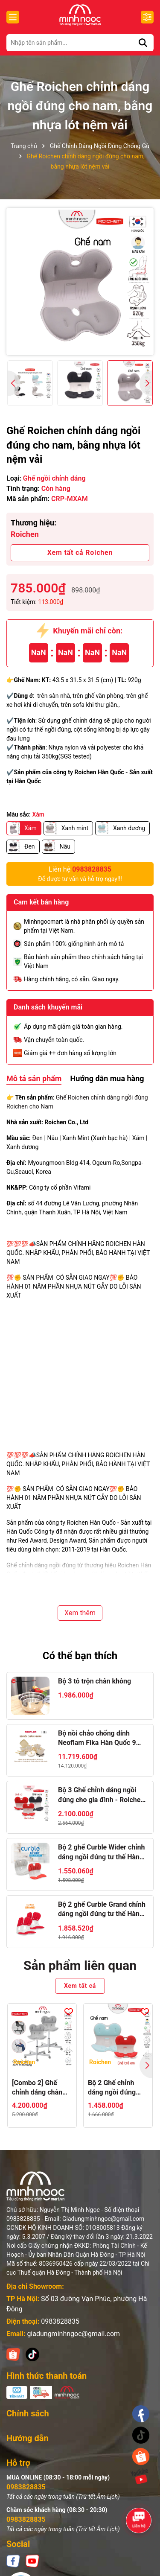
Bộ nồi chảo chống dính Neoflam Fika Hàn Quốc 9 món (97, 1738)
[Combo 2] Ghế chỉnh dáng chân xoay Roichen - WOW (37, 2088)
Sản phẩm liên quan (80, 1965)
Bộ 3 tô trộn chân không (94, 1681)
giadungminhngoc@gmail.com (73, 2334)
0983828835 (60, 2321)
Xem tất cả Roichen (80, 552)
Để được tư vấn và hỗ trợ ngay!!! (80, 873)
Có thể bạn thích (80, 1656)
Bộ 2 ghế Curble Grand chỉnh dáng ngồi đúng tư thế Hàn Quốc (101, 1909)
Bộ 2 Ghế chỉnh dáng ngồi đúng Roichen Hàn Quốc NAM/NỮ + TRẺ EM (117, 2088)
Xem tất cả (80, 1985)
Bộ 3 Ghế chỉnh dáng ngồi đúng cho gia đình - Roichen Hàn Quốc (101, 1795)
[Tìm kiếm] (143, 42)
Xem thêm (80, 1613)
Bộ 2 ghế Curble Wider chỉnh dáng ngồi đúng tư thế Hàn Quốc (101, 1852)
